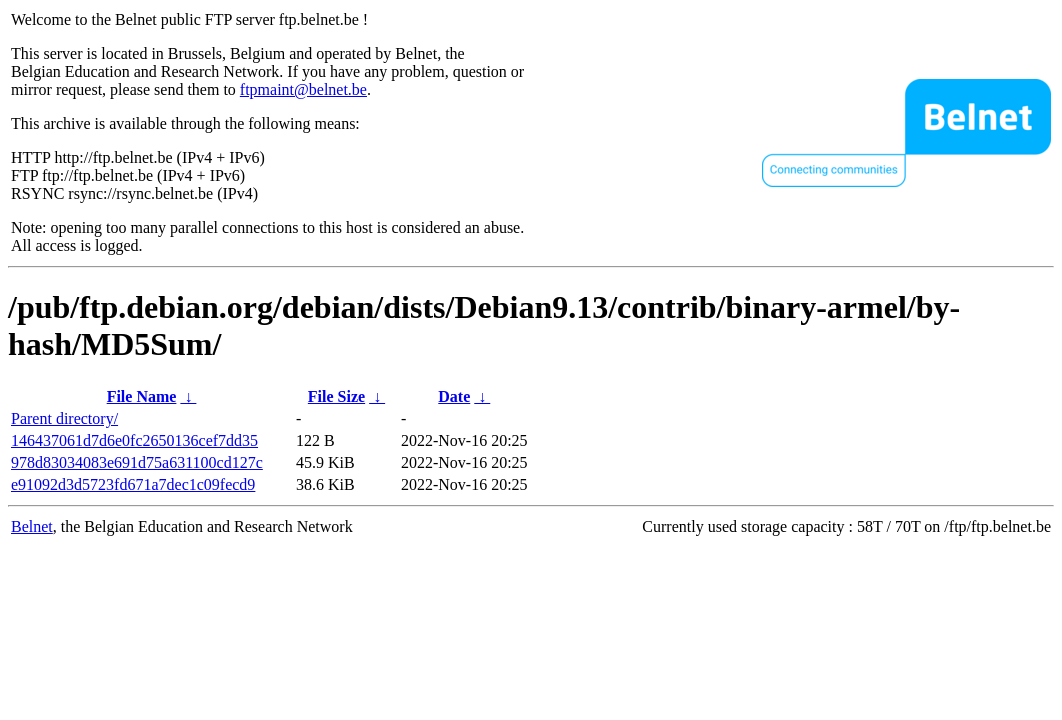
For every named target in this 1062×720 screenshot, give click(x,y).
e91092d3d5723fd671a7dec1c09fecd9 (133, 484)
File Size (336, 396)
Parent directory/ (64, 418)
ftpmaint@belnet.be (303, 89)
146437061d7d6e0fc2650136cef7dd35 (134, 440)
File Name (142, 396)
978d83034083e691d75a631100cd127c (137, 462)
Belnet (32, 526)
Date (454, 396)
